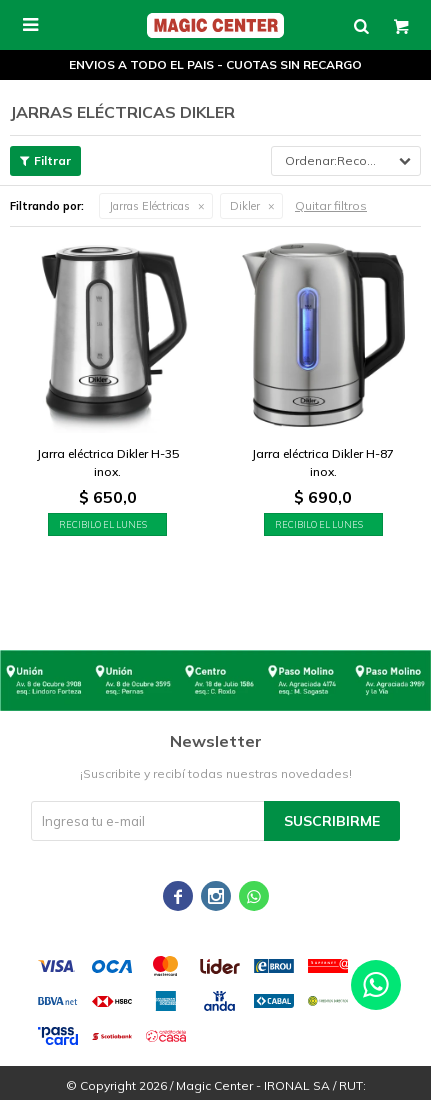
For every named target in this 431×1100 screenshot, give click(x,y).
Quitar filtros (331, 205)
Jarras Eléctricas (149, 206)
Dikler (245, 206)
